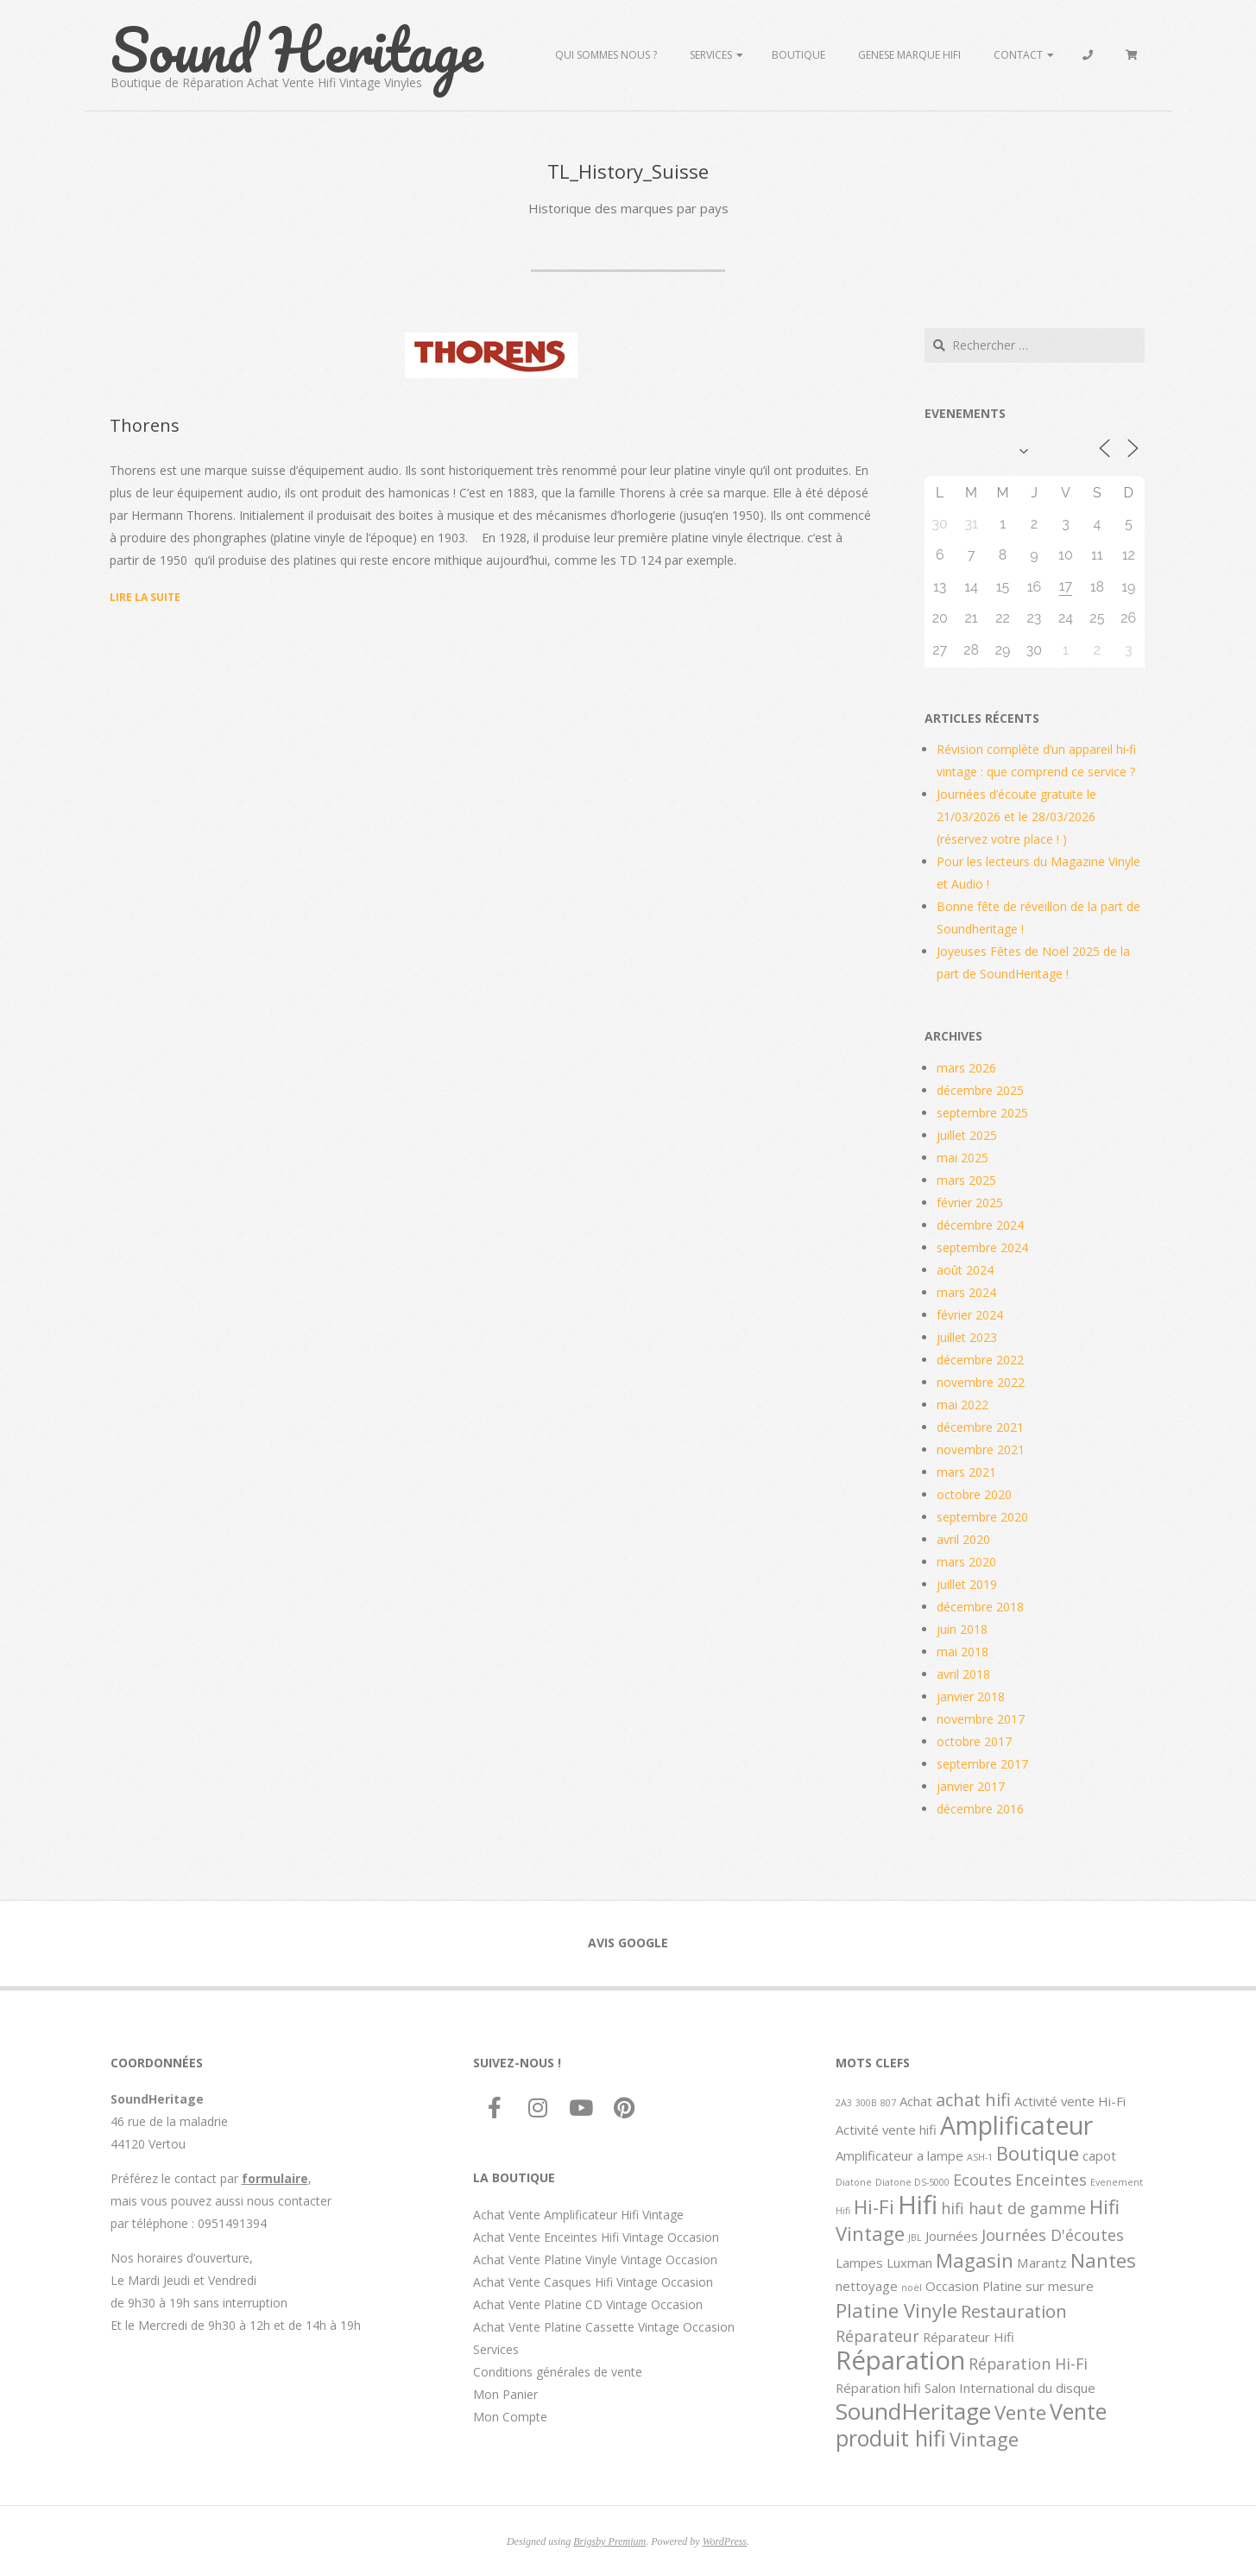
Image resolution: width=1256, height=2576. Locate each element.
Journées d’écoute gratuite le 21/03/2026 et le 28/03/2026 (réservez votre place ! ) (1016, 816)
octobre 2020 (974, 1494)
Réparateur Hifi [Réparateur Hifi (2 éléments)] (968, 2336)
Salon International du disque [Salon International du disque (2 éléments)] (1010, 2387)
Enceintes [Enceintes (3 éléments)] (1051, 2179)
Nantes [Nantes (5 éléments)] (1103, 2260)
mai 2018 (962, 1651)
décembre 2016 (980, 1809)
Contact (1018, 54)
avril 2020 (963, 1539)
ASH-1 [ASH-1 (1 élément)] (980, 2157)
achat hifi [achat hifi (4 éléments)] (973, 2099)
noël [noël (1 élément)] (911, 2288)
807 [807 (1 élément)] (888, 2103)
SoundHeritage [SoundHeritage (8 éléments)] (913, 2411)
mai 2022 (962, 1404)
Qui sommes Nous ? (606, 54)
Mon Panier (505, 2394)
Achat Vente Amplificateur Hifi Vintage (578, 2214)
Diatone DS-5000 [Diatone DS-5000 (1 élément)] (912, 2182)
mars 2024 (966, 1292)
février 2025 (970, 1202)
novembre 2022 (981, 1382)
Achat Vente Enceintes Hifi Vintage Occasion (596, 2237)
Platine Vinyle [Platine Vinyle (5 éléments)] (896, 2310)
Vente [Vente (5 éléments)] (1020, 2412)
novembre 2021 (981, 1449)
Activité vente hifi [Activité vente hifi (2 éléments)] (886, 2129)
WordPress (725, 2541)
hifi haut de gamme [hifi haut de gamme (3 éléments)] (1013, 2208)
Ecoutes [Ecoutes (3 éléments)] (982, 2179)
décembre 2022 (980, 1359)
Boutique (798, 54)
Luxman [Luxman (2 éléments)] (909, 2262)
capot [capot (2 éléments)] (1099, 2155)
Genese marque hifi (909, 54)
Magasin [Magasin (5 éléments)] (974, 2260)
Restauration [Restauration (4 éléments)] (1014, 2311)
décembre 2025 (980, 1090)
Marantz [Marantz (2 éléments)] (1042, 2262)
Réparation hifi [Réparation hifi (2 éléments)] (878, 2387)
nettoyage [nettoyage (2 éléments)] (867, 2285)
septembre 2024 (982, 1247)
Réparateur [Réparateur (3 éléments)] (877, 2336)
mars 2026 (966, 1068)
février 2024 (970, 1315)
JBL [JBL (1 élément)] (915, 2237)
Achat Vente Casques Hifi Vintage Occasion (593, 2282)
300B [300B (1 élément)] (866, 2103)
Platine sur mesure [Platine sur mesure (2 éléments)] (1038, 2285)
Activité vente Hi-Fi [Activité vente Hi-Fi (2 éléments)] (1070, 2101)
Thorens (145, 425)
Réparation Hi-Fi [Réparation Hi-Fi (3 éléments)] (1028, 2363)
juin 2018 (962, 1629)
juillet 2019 (967, 1584)
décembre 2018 (980, 1606)
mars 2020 (966, 1562)
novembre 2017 (981, 1719)
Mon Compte (510, 2416)
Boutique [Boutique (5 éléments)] (1037, 2153)
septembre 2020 (982, 1517)
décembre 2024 (980, 1225)
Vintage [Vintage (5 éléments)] (984, 2439)
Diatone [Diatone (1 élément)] (854, 2182)
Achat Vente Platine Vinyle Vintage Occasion (595, 2259)
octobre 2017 (974, 1741)
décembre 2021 (980, 1427)
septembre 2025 (982, 1112)
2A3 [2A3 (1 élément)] (844, 2103)
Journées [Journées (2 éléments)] (951, 2235)
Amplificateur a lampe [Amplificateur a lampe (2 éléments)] (899, 2155)
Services (711, 54)
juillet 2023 (967, 1337)
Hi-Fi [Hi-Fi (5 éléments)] (874, 2206)
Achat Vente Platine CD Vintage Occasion (588, 2304)
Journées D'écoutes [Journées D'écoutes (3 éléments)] (1052, 2235)
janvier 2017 (971, 1786)
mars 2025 (966, 1180)
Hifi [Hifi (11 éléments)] (917, 2204)
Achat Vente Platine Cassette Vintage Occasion (604, 2327)
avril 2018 (963, 1674)
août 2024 (965, 1270)
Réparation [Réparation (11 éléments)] (900, 2360)
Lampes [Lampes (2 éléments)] (859, 2262)
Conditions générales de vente (557, 2372)
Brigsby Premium (609, 2541)
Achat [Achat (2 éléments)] (915, 2101)
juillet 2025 (967, 1135)
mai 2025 (962, 1157)
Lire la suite (145, 597)
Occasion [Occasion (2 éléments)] (952, 2285)
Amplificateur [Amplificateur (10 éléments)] (1016, 2125)
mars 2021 (966, 1472)
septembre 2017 (982, 1764)
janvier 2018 (971, 1696)
